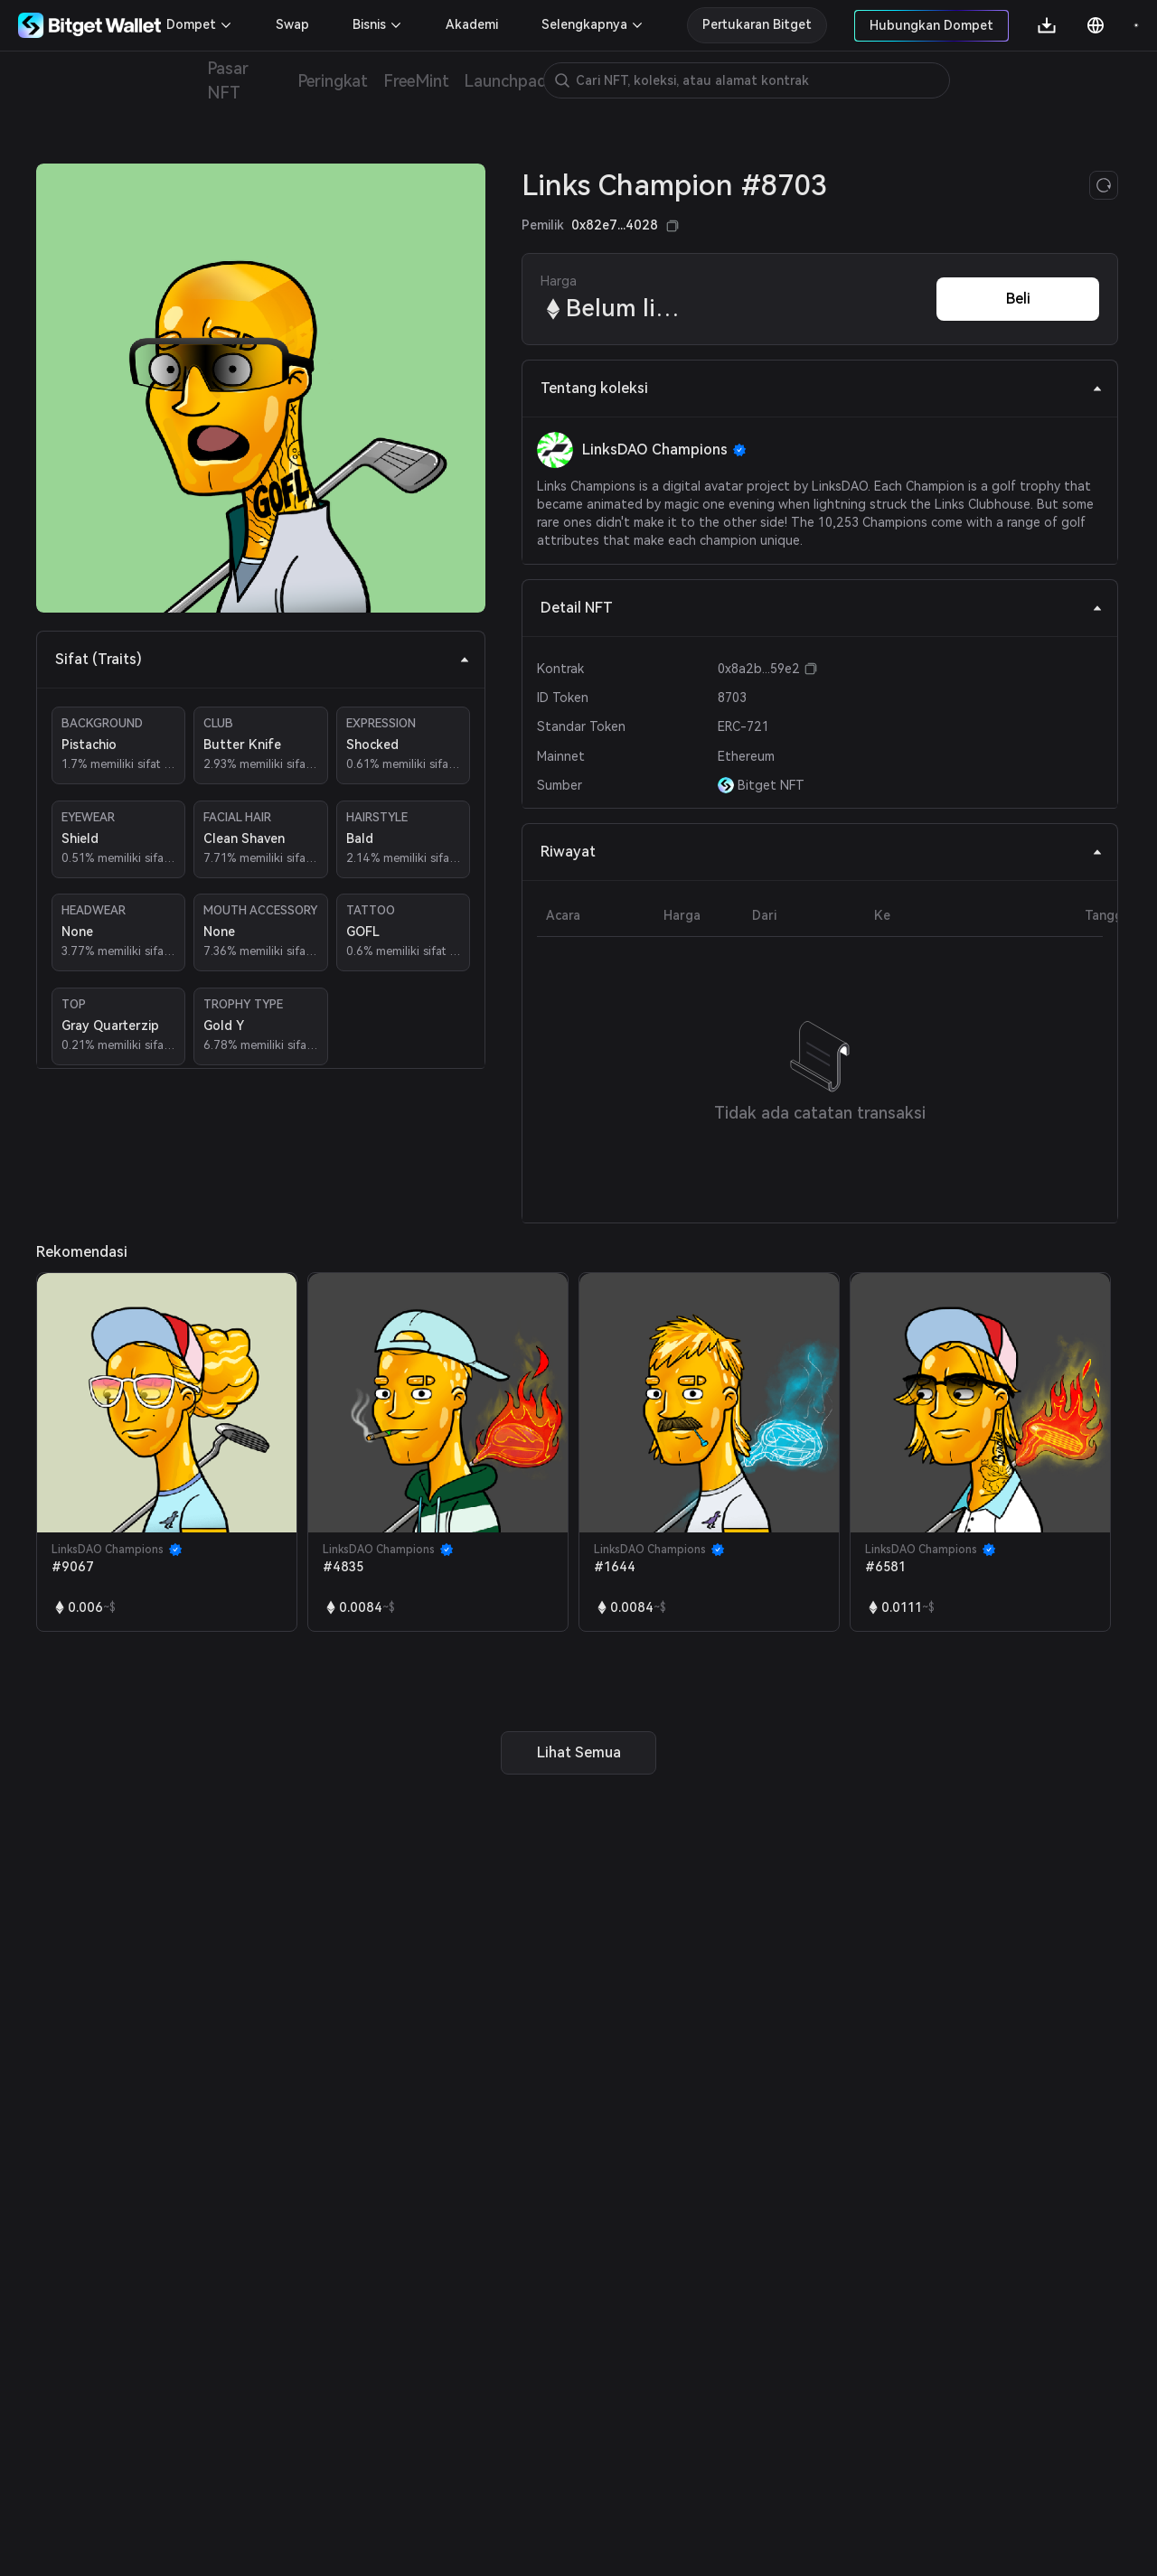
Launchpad (505, 80)
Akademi (472, 24)
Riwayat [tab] (822, 851)
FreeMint (416, 80)
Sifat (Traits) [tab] (262, 659)
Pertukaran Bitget (757, 24)
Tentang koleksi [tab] (822, 388)
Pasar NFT (228, 80)
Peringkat (333, 80)
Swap (292, 24)
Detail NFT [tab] (822, 607)
